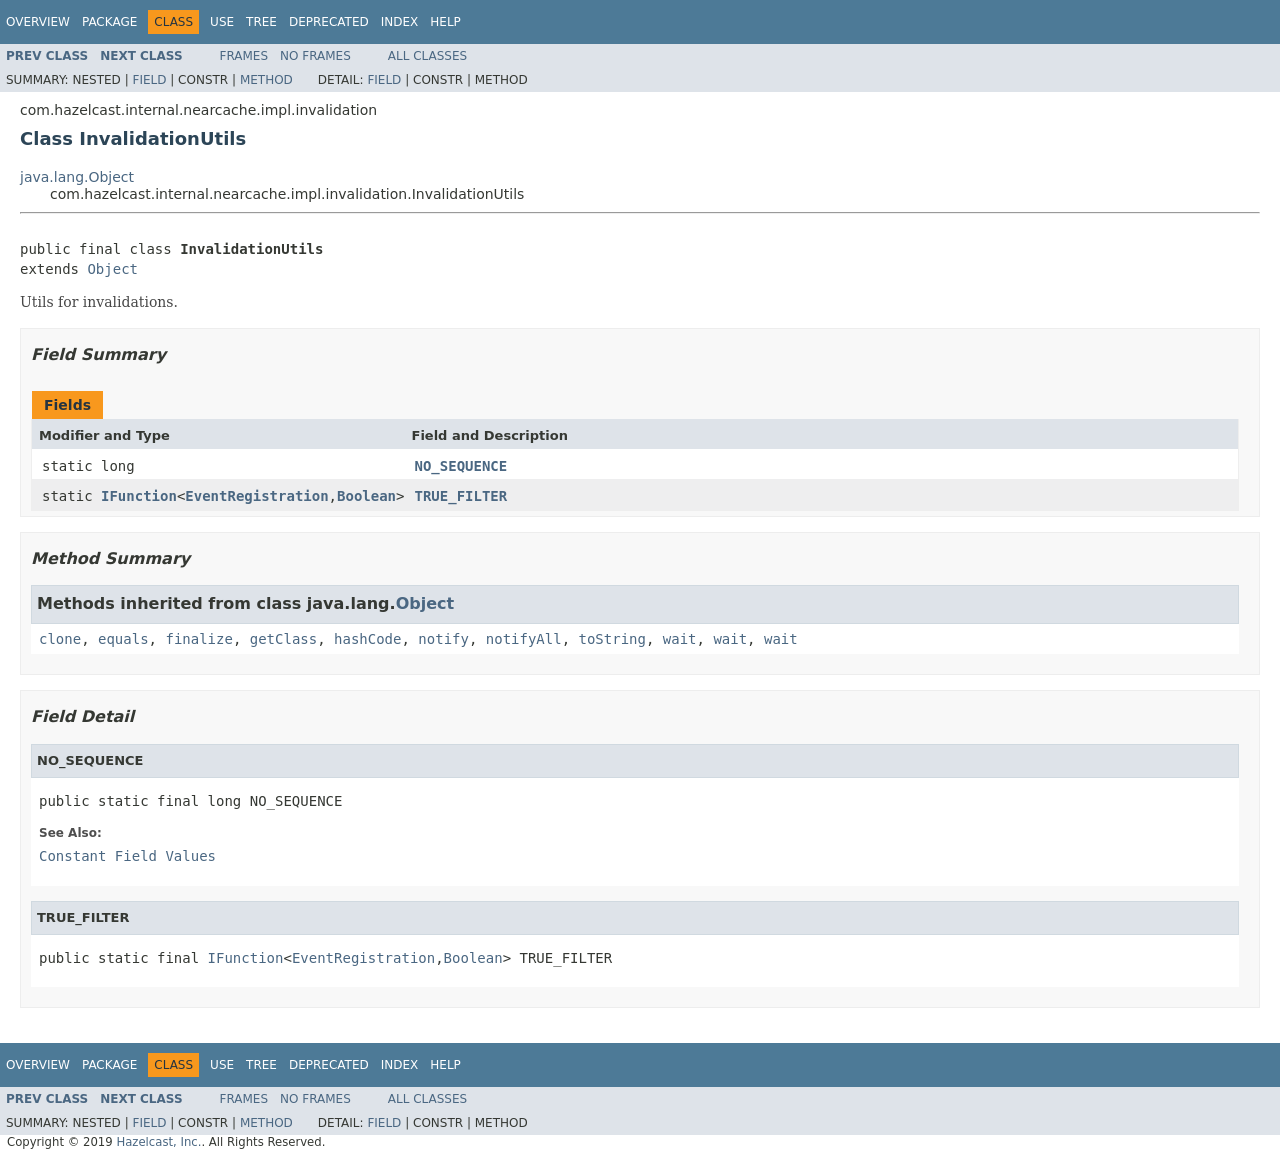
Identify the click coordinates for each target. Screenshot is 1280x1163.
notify (443, 639)
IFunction (139, 496)
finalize (198, 639)
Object (112, 269)
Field (149, 80)
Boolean (366, 496)
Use (222, 22)
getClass (283, 639)
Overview (38, 22)
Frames (244, 56)
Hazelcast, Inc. (158, 1142)
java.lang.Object (77, 177)
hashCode (367, 639)
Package (109, 22)
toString (612, 639)
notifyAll (524, 639)
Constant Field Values (127, 856)
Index (400, 22)
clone (60, 639)
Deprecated (329, 22)
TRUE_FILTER (461, 496)
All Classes (427, 56)
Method (266, 80)
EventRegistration (256, 496)
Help (445, 22)
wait (680, 639)
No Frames (315, 56)
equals (123, 639)
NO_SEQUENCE (461, 466)
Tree (261, 22)
